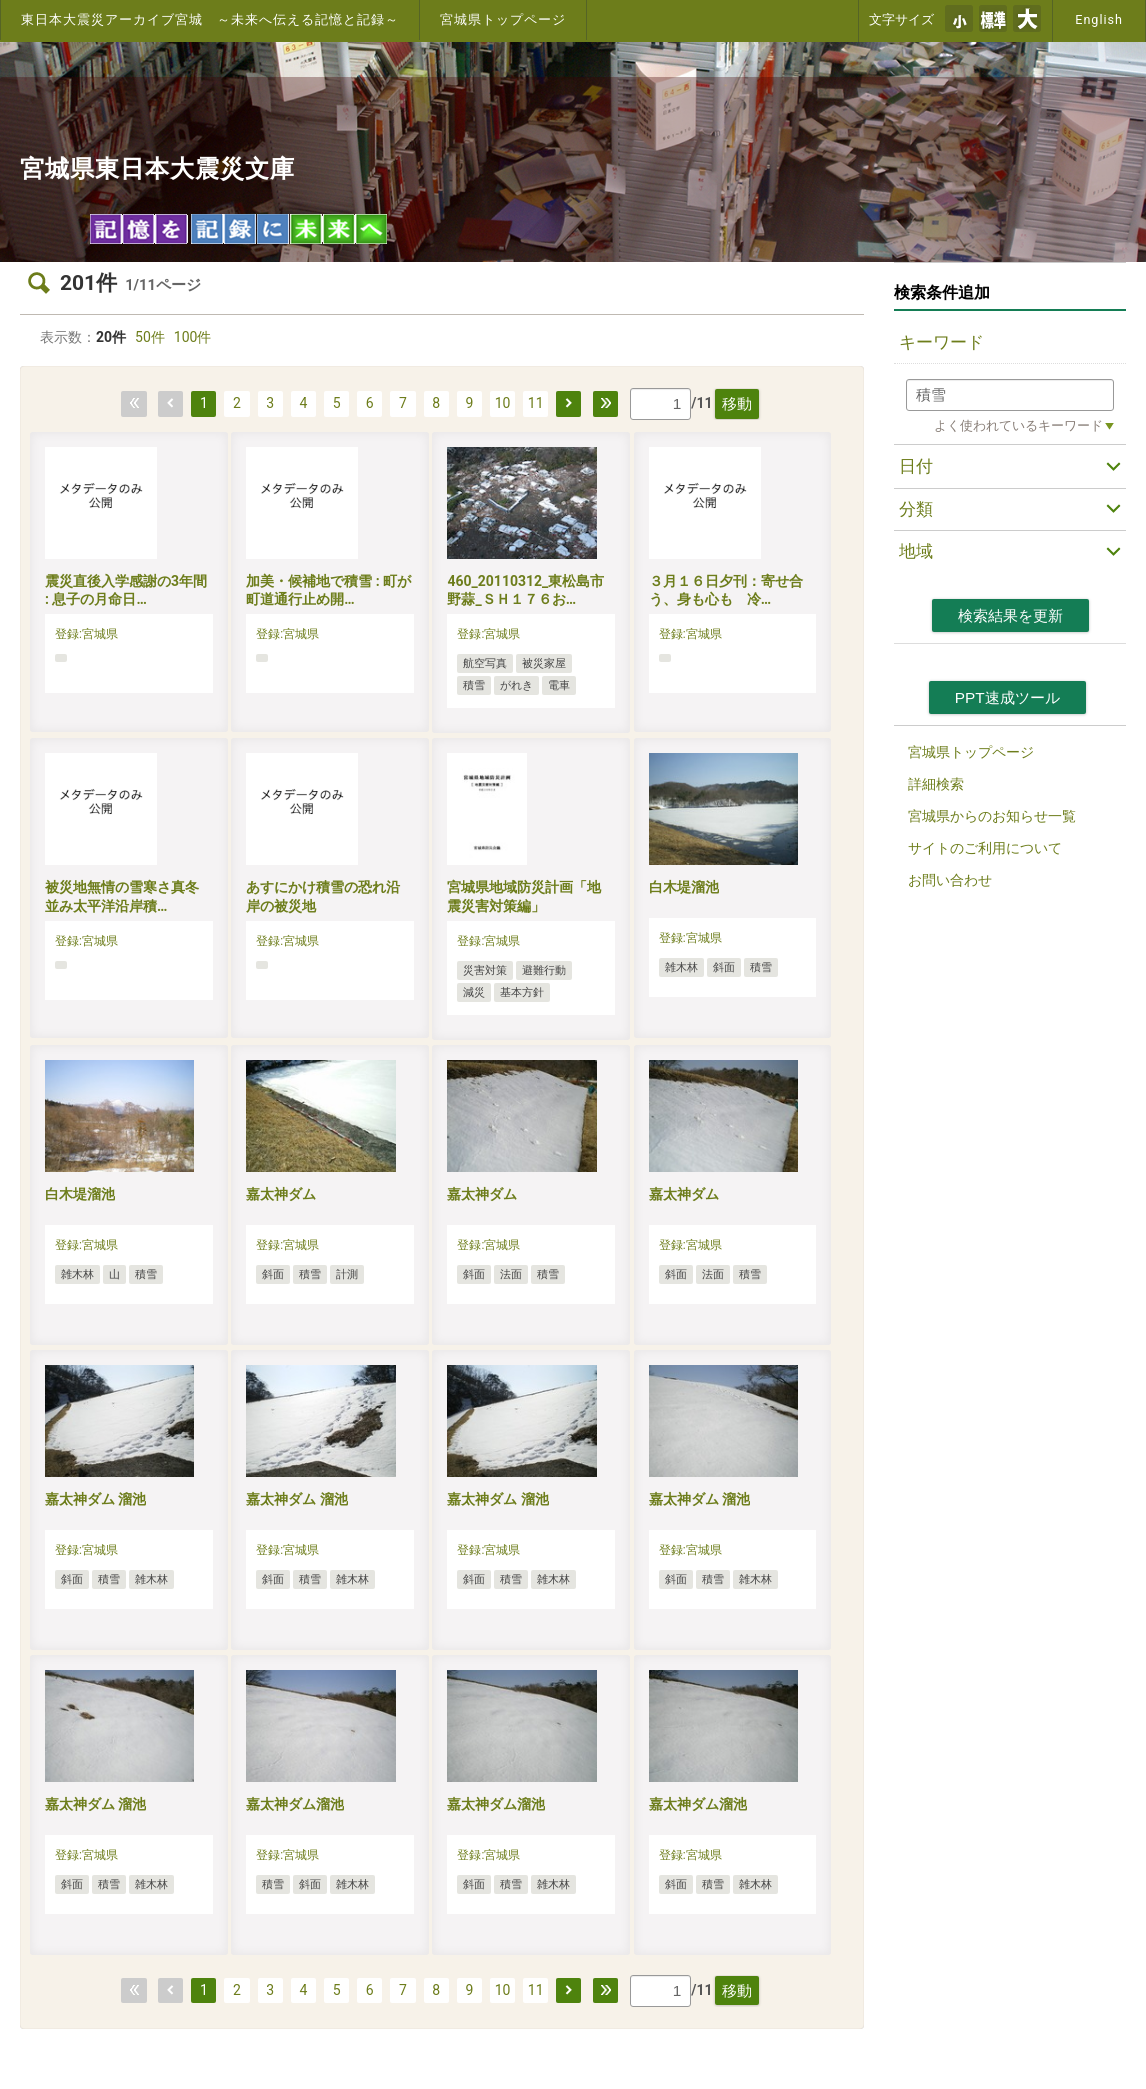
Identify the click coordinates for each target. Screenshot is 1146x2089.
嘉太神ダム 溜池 (95, 1499)
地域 (916, 551)
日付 (916, 466)
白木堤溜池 (684, 887)
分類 (916, 509)
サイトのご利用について (985, 848)
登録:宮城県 (86, 634)
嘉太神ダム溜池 (295, 1804)
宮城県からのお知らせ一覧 (992, 816)
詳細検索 (936, 784)
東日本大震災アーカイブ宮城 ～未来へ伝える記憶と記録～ (210, 19)
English (1099, 19)
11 (536, 403)
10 (503, 403)
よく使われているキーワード (1018, 425)
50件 (150, 337)
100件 (193, 337)
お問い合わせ (950, 880)
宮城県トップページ (503, 19)
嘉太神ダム (281, 1194)
